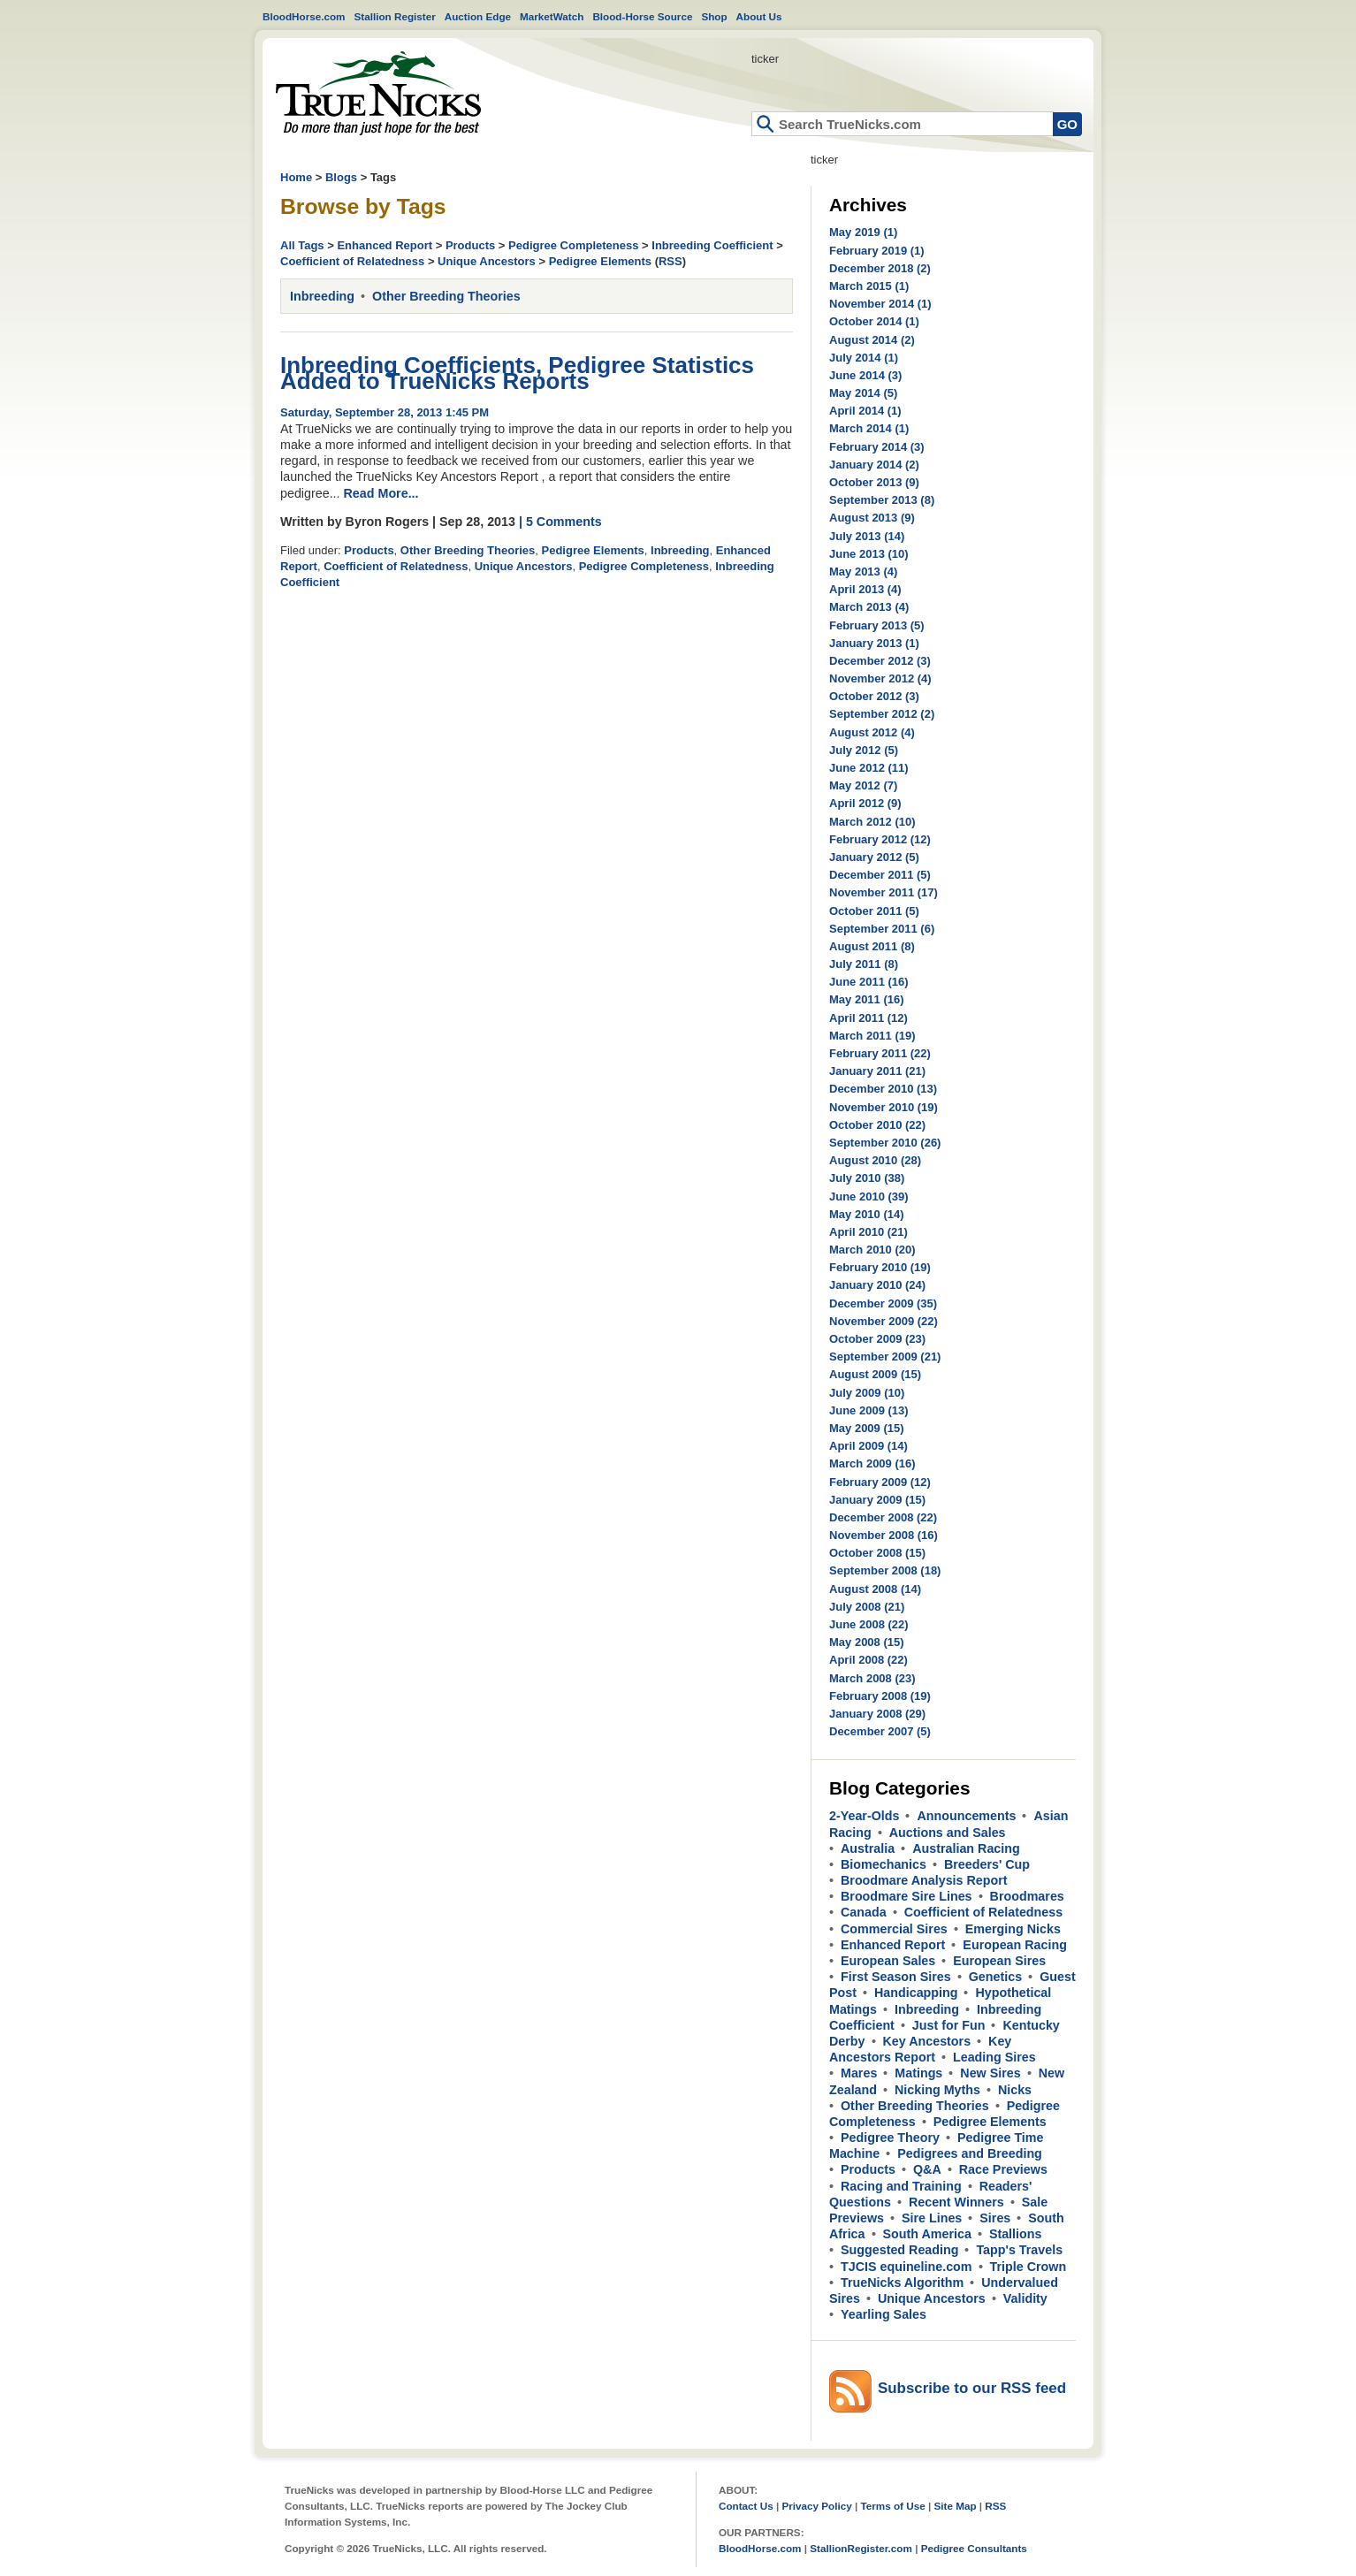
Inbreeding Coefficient (712, 245)
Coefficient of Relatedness (352, 261)
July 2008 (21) (866, 1606)
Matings (918, 2073)
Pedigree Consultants (974, 2548)
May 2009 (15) (866, 1428)
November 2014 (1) (880, 303)
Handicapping (916, 1992)
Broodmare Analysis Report (924, 1880)
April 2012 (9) (865, 803)
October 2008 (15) (877, 1552)
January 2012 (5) (874, 857)
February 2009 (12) (880, 1482)
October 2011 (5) (874, 911)
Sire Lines (932, 2218)
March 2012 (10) (872, 821)
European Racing (1015, 1945)
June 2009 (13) (869, 1410)
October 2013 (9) (874, 482)
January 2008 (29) (877, 1713)
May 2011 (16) (866, 999)
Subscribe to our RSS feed (972, 2388)
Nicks (1015, 2090)
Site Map (954, 2505)
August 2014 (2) (872, 340)
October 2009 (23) (877, 1338)
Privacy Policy (816, 2505)
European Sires (999, 1961)
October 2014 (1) (874, 321)
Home (378, 93)
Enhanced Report (384, 245)
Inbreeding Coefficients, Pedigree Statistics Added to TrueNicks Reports (517, 373)
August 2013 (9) (872, 517)
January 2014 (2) (874, 464)
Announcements (966, 1816)
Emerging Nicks (1013, 1929)
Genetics (995, 1977)
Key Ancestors (927, 2041)
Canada (864, 1912)
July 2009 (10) (866, 1392)
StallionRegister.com (861, 2548)
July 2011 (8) (863, 964)
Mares (859, 2073)
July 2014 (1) (863, 357)
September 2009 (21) (885, 1356)
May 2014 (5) (863, 393)
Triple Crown (1028, 2267)
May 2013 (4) (863, 571)
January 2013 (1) (874, 643)
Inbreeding (322, 296)
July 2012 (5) (863, 750)
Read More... (381, 493)
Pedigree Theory (890, 2137)
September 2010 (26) (885, 1142)
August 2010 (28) (875, 1160)
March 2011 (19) (872, 1035)
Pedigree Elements (600, 261)
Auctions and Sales (947, 1832)
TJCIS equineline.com (906, 2267)
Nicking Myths (937, 2090)
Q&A (927, 2169)
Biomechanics (883, 1864)
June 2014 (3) (865, 375)
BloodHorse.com (304, 16)
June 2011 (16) (869, 981)
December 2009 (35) (883, 1303)
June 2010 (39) (869, 1196)
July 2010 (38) (866, 1178)
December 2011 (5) (880, 874)
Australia (868, 1848)
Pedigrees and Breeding (969, 2153)
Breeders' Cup (987, 1864)
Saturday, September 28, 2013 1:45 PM (384, 412)
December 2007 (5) (880, 1731)
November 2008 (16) (883, 1535)
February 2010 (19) (880, 1267)
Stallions (1015, 2234)
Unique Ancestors (487, 261)
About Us (759, 16)
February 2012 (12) (880, 839)
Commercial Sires (894, 1929)
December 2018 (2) (880, 268)
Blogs (341, 177)
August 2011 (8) (872, 946)
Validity (1025, 2298)
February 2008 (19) (880, 1696)
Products (470, 245)
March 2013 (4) (869, 607)
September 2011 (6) (881, 928)
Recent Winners (956, 2202)
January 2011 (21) (877, 1071)
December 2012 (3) (880, 660)
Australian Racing (966, 1848)
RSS (670, 261)
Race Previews (1003, 2169)
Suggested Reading (899, 2250)
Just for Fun (949, 2025)
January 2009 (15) (877, 1499)
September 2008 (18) (885, 1570)
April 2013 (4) (865, 589)
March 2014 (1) (869, 428)
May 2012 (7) (863, 785)
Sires (994, 2218)
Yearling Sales (883, 2314)
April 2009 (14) (868, 1445)
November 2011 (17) (883, 892)
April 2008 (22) (868, 1659)
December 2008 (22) (883, 1517)
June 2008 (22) (869, 1624)
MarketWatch (551, 16)
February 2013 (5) (877, 625)
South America (927, 2234)
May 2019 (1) (863, 232)
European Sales (888, 1961)
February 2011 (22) (880, 1053)
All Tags (302, 245)
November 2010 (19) (883, 1107)
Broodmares (1027, 1896)
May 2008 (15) (866, 1642)
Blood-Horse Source (642, 16)
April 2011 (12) (868, 1018)
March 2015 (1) (869, 286)
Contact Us (746, 2505)
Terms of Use (893, 2505)
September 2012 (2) (881, 713)
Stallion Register (395, 16)
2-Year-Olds (864, 1816)
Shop (714, 16)
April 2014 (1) (865, 410)
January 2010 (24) (877, 1285)
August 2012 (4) (872, 732)
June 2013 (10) (869, 553)
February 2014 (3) (877, 446)
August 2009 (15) (875, 1374)
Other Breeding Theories (446, 296)
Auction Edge (478, 16)
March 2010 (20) (872, 1249)
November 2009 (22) (883, 1321)
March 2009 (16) (872, 1463)
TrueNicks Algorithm (902, 2282)
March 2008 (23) (872, 1678)
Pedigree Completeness (573, 245)
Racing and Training (901, 2186)
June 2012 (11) (869, 767)
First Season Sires (896, 1977)
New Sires (990, 2073)
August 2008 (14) (875, 1589)
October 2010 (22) (877, 1125)
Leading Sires (994, 2057)
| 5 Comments (560, 521)
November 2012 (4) (880, 678)
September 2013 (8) (881, 500)
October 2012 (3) (874, 696)
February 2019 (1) (877, 250)
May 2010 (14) (866, 1214)
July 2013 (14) (866, 536)
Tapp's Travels (1019, 2250)
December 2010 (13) (883, 1088)
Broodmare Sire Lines (906, 1896)
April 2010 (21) (868, 1231)
